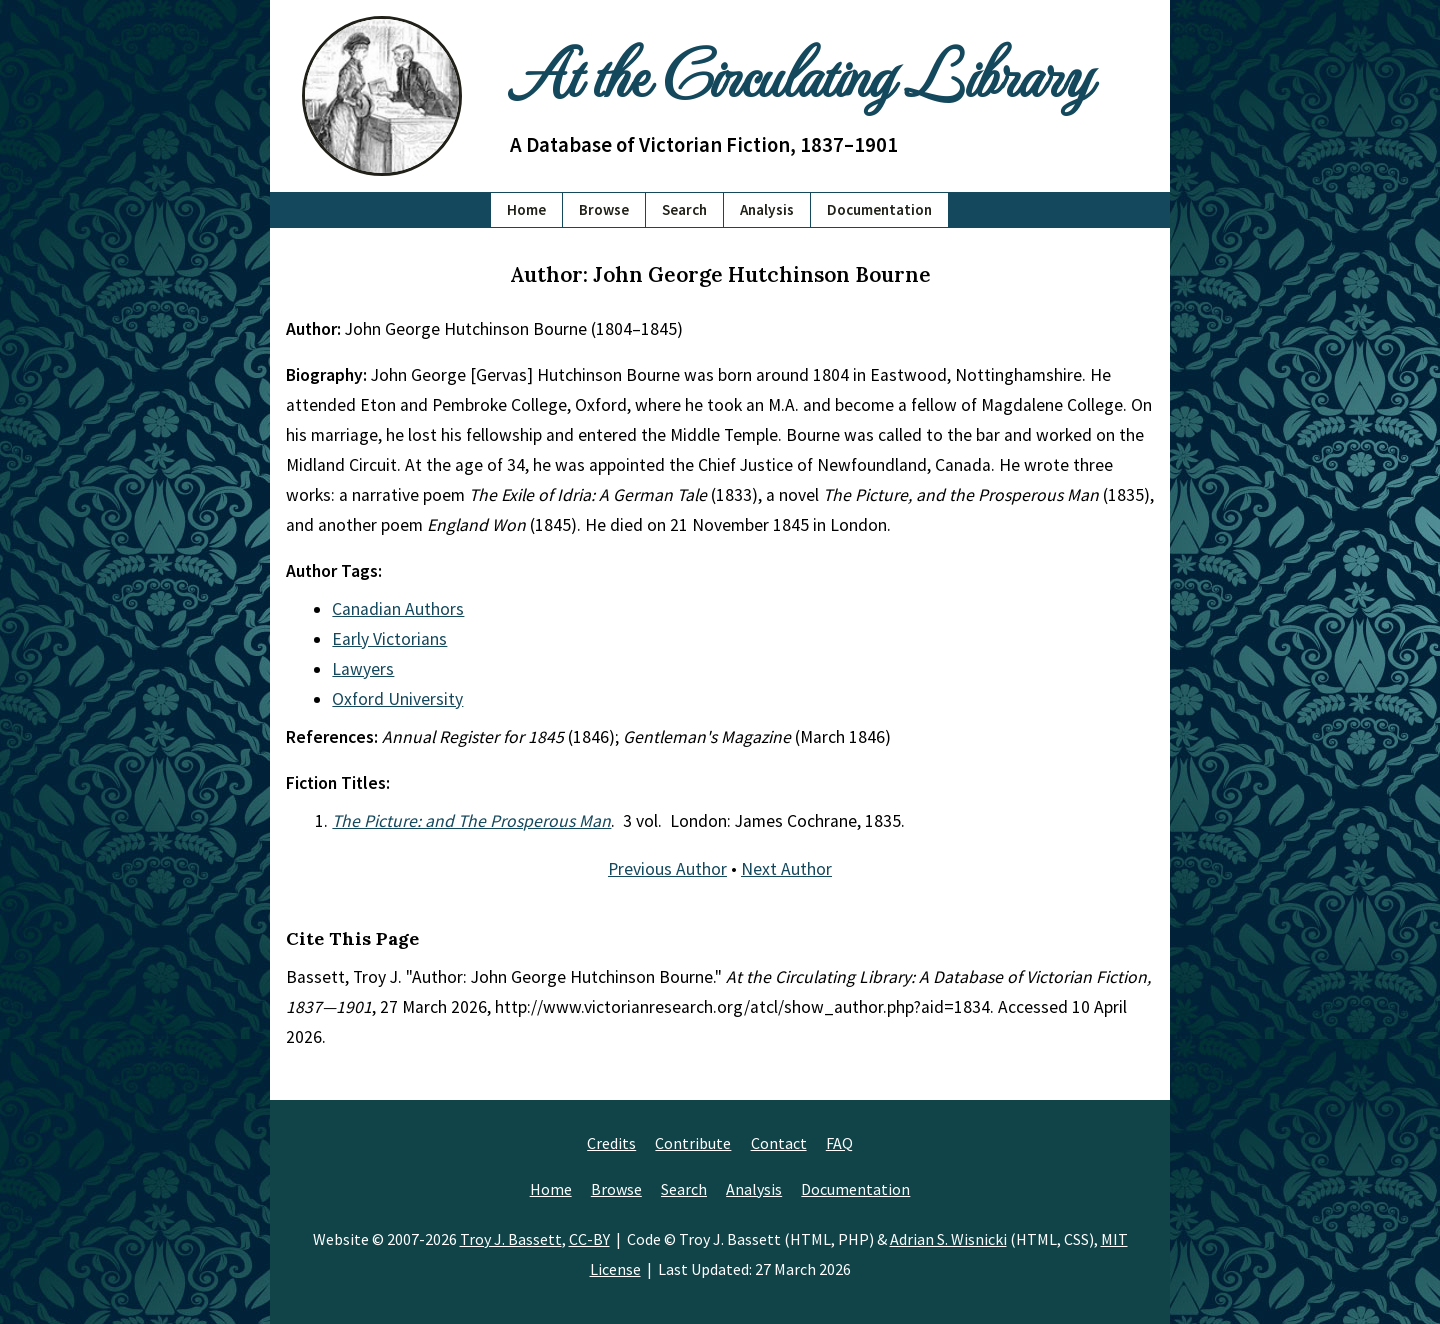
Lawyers (363, 669)
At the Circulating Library (800, 71)
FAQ (839, 1143)
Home (526, 209)
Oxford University (397, 699)
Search (684, 209)
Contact (779, 1143)
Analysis (767, 209)
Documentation (879, 209)
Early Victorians (389, 639)
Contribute (693, 1143)
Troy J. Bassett (511, 1239)
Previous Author (667, 869)
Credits (611, 1143)
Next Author (786, 869)
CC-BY (589, 1239)
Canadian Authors (398, 609)
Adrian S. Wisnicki (948, 1239)
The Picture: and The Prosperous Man (471, 821)
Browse (604, 209)
